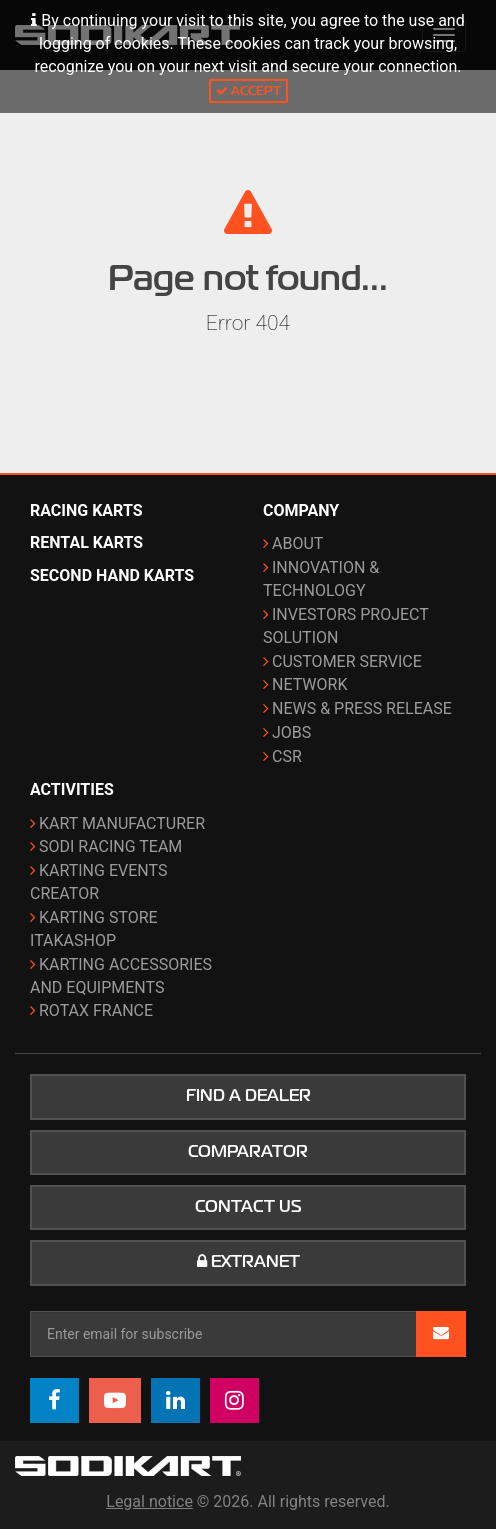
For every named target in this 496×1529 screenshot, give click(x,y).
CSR (287, 756)
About (297, 543)
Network (309, 684)
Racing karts (86, 510)
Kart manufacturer (122, 823)
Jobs (291, 732)
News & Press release (362, 708)
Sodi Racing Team (110, 846)
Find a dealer (248, 1096)
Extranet (248, 1262)
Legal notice (149, 1501)
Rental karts (86, 542)
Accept (248, 90)
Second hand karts (112, 575)
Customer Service (347, 661)
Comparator (248, 1152)
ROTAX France (96, 1010)
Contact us (248, 1207)
